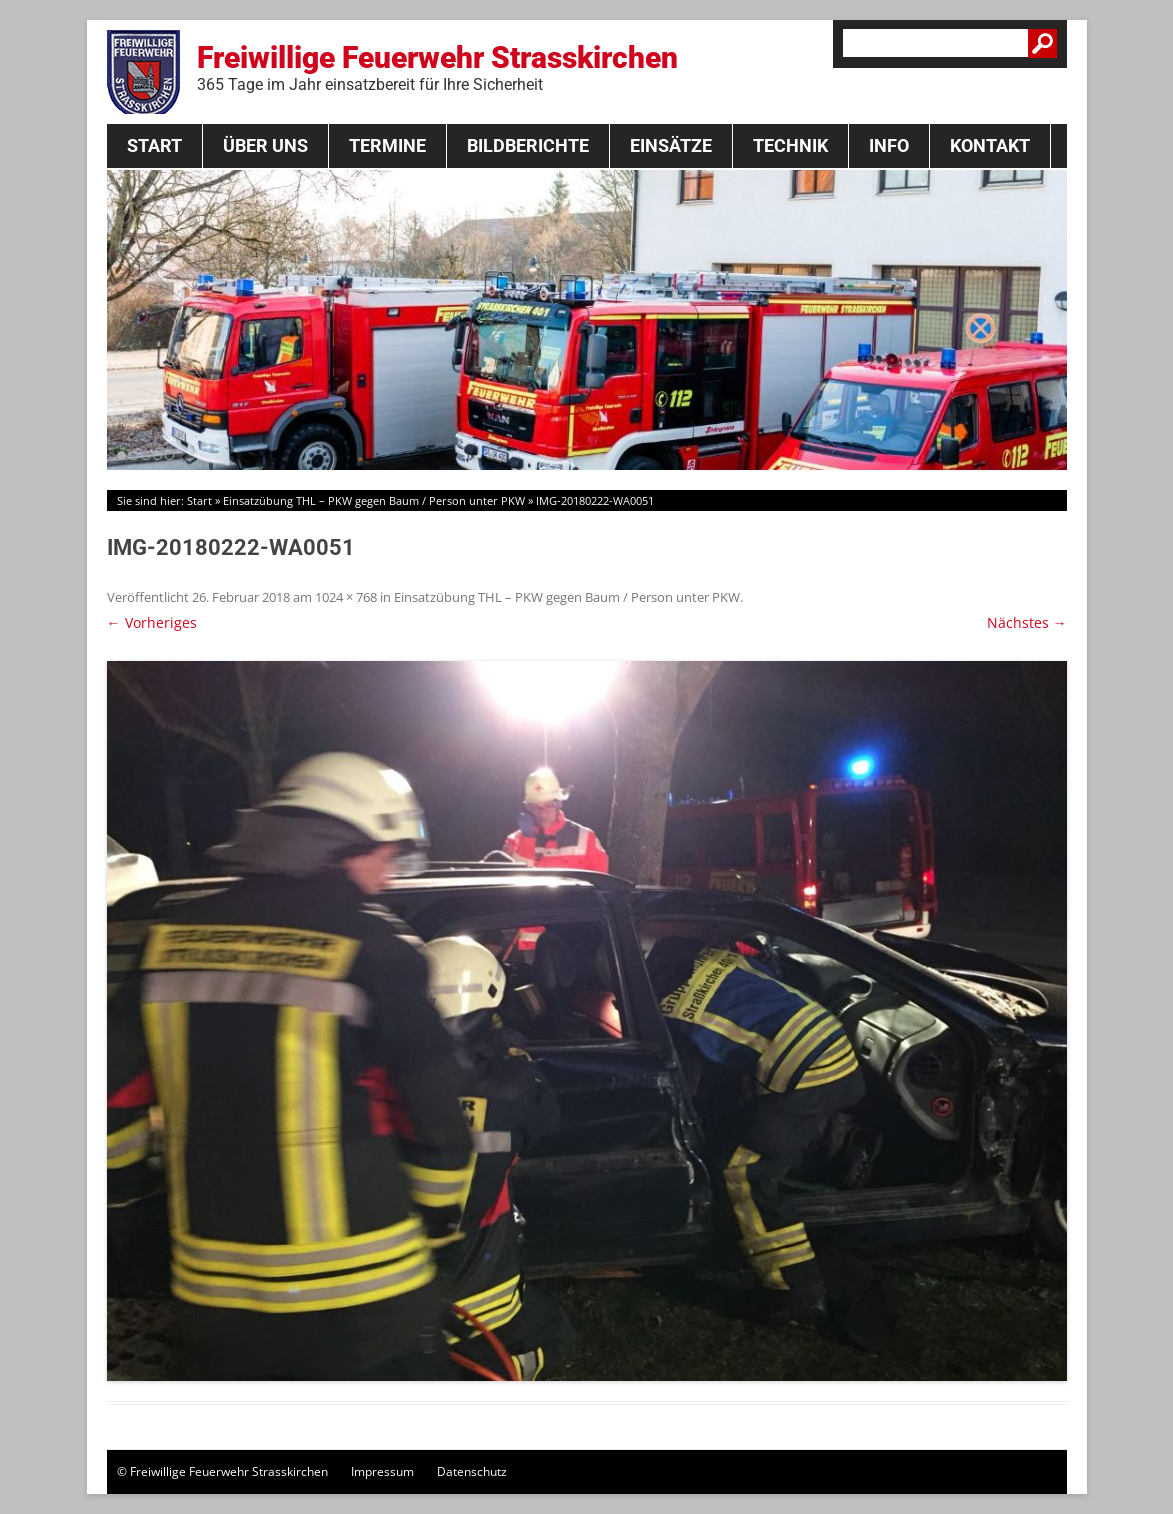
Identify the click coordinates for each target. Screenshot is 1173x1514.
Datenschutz (472, 1471)
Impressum (382, 1471)
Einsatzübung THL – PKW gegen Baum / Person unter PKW (374, 500)
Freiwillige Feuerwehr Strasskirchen (437, 67)
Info (889, 145)
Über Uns (265, 145)
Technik (790, 145)
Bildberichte (528, 145)
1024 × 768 (346, 597)
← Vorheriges (152, 622)
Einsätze (671, 145)
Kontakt (990, 145)
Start (154, 145)
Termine (387, 145)
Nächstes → (1027, 622)
